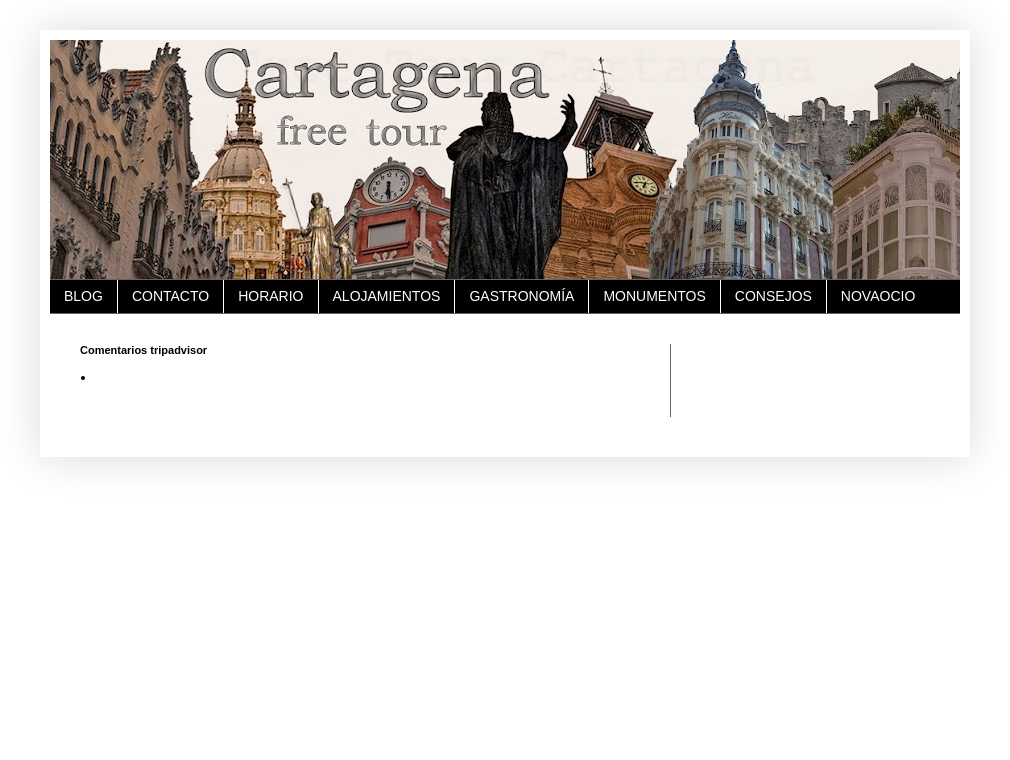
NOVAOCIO (878, 296)
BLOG (83, 296)
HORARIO (270, 296)
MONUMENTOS (654, 296)
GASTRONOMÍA (521, 296)
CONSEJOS (773, 296)
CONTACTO (170, 296)
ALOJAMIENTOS (387, 296)
